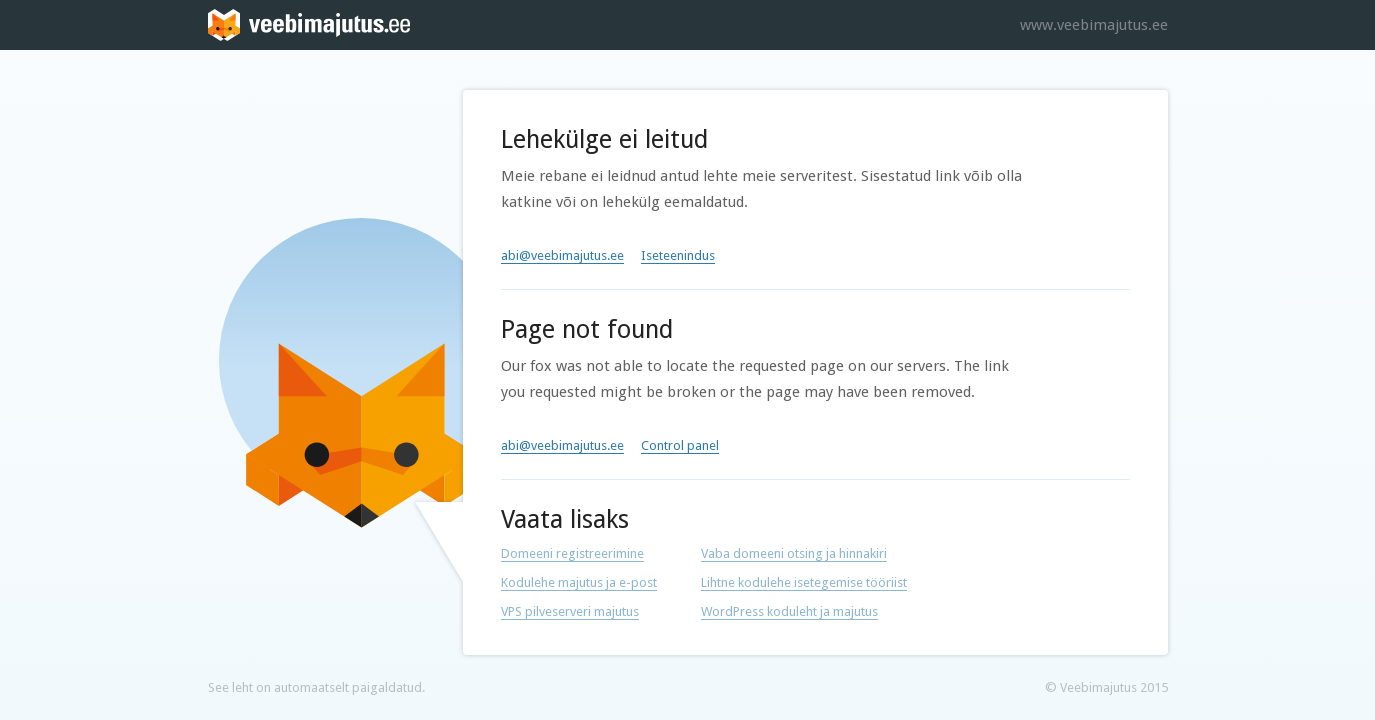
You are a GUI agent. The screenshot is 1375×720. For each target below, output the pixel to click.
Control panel (680, 445)
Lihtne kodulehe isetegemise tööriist (804, 582)
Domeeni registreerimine (572, 553)
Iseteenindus (678, 255)
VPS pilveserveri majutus (570, 611)
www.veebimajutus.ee (1094, 25)
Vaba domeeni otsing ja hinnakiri (794, 553)
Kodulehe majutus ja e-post (579, 582)
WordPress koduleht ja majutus (789, 611)
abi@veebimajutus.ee (562, 255)
